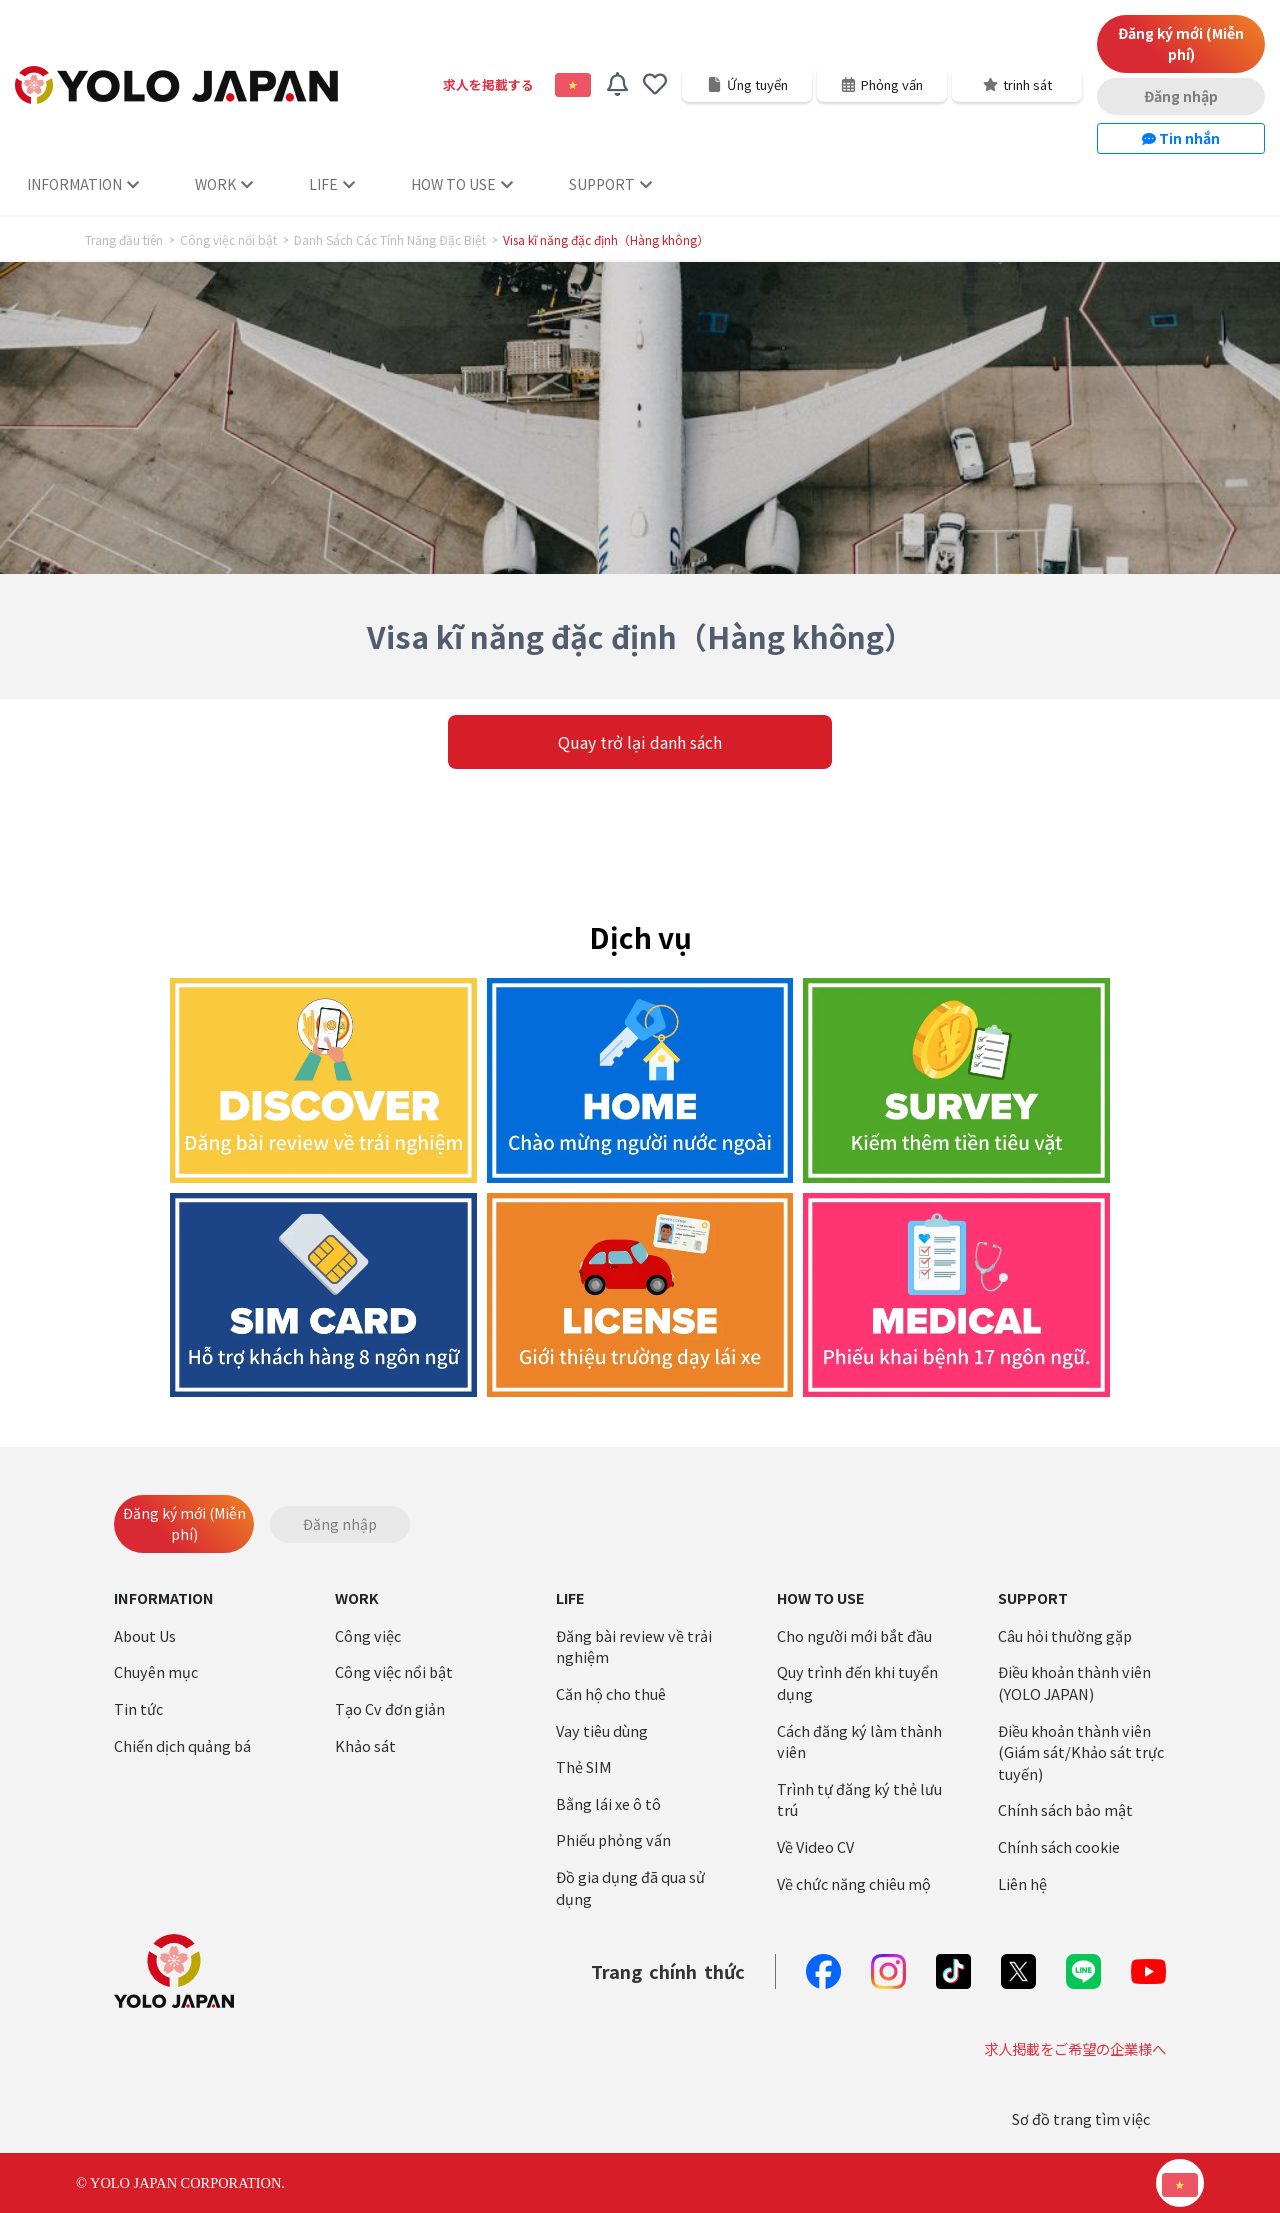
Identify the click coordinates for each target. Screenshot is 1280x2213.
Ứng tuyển (747, 84)
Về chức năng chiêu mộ (854, 1883)
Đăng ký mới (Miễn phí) (1181, 43)
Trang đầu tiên (124, 240)
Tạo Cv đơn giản (390, 1708)
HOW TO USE (462, 184)
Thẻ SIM (584, 1766)
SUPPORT (610, 184)
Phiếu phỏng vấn (613, 1839)
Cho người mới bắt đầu (854, 1635)
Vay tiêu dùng (602, 1730)
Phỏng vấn (882, 84)
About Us (145, 1635)
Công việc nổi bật (228, 240)
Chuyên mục (156, 1671)
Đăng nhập (1181, 96)
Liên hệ (1022, 1883)
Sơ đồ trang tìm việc (1081, 2118)
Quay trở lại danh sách (640, 742)
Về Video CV (815, 1846)
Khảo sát (365, 1745)
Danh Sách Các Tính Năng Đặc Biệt (390, 240)
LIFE (332, 184)
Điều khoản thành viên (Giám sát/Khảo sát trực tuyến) (1081, 1752)
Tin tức (138, 1708)
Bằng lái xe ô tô (608, 1803)
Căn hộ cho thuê (611, 1693)
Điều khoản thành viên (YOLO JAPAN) (1074, 1682)
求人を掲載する (488, 84)
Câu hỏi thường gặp (1065, 1635)
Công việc (368, 1635)
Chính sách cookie (1059, 1846)
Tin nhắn (1181, 138)
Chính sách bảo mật (1065, 1809)
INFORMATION (83, 184)
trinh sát (1017, 84)
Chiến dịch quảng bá (182, 1745)
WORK (224, 184)
